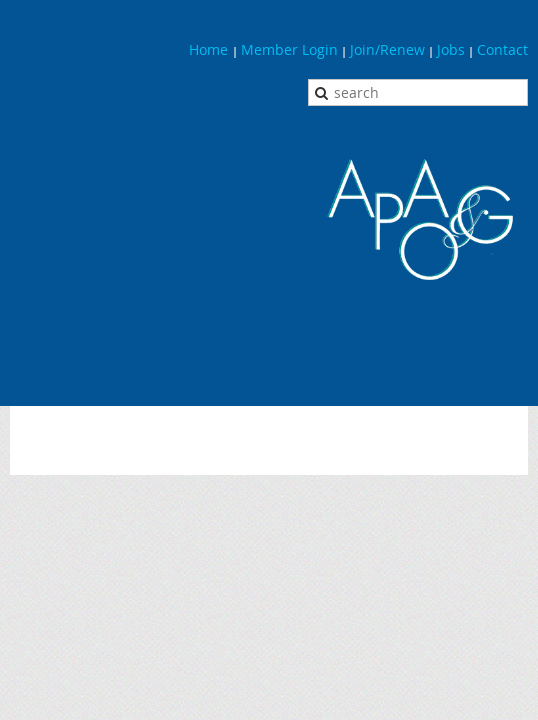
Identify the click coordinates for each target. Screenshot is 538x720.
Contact (502, 49)
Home (210, 49)
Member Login (289, 49)
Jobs (451, 49)
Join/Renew (387, 49)
